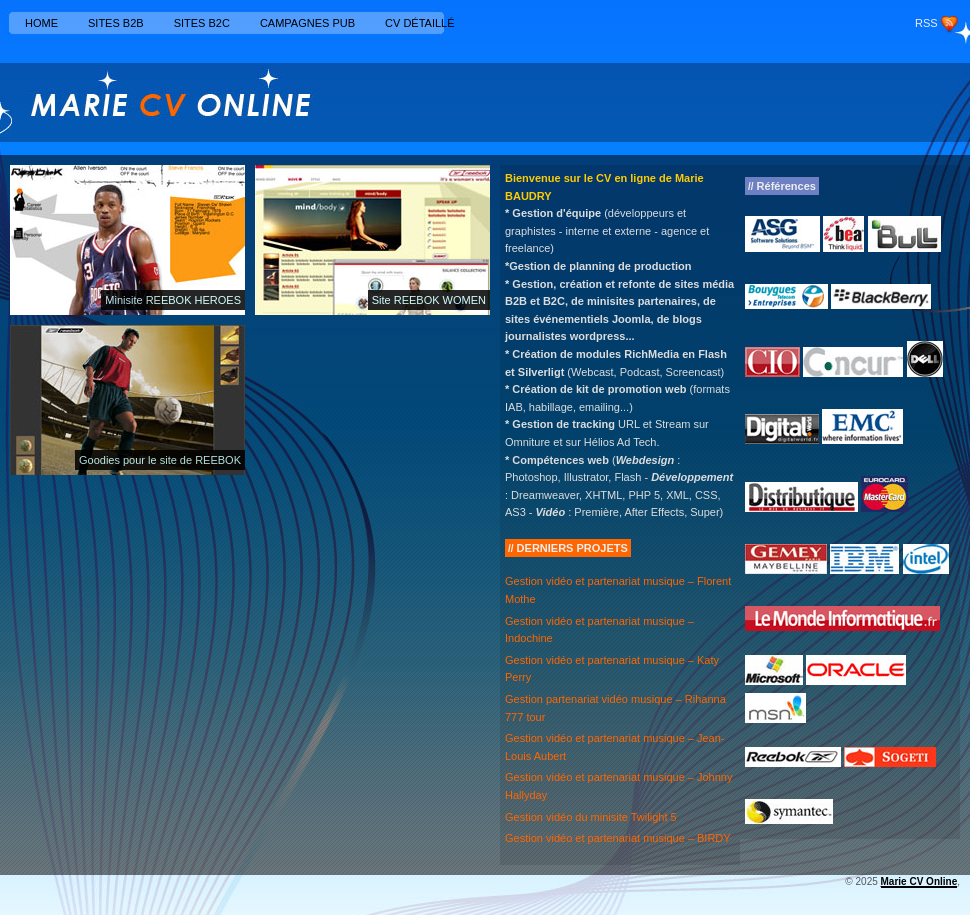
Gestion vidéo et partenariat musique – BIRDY (618, 838)
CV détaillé (420, 23)
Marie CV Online (919, 881)
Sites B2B (116, 23)
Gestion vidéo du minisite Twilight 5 (591, 817)
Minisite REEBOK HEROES (173, 300)
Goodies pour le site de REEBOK (160, 460)
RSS (926, 23)
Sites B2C (202, 23)
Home (41, 23)
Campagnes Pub (307, 23)
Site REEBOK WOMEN (429, 300)
